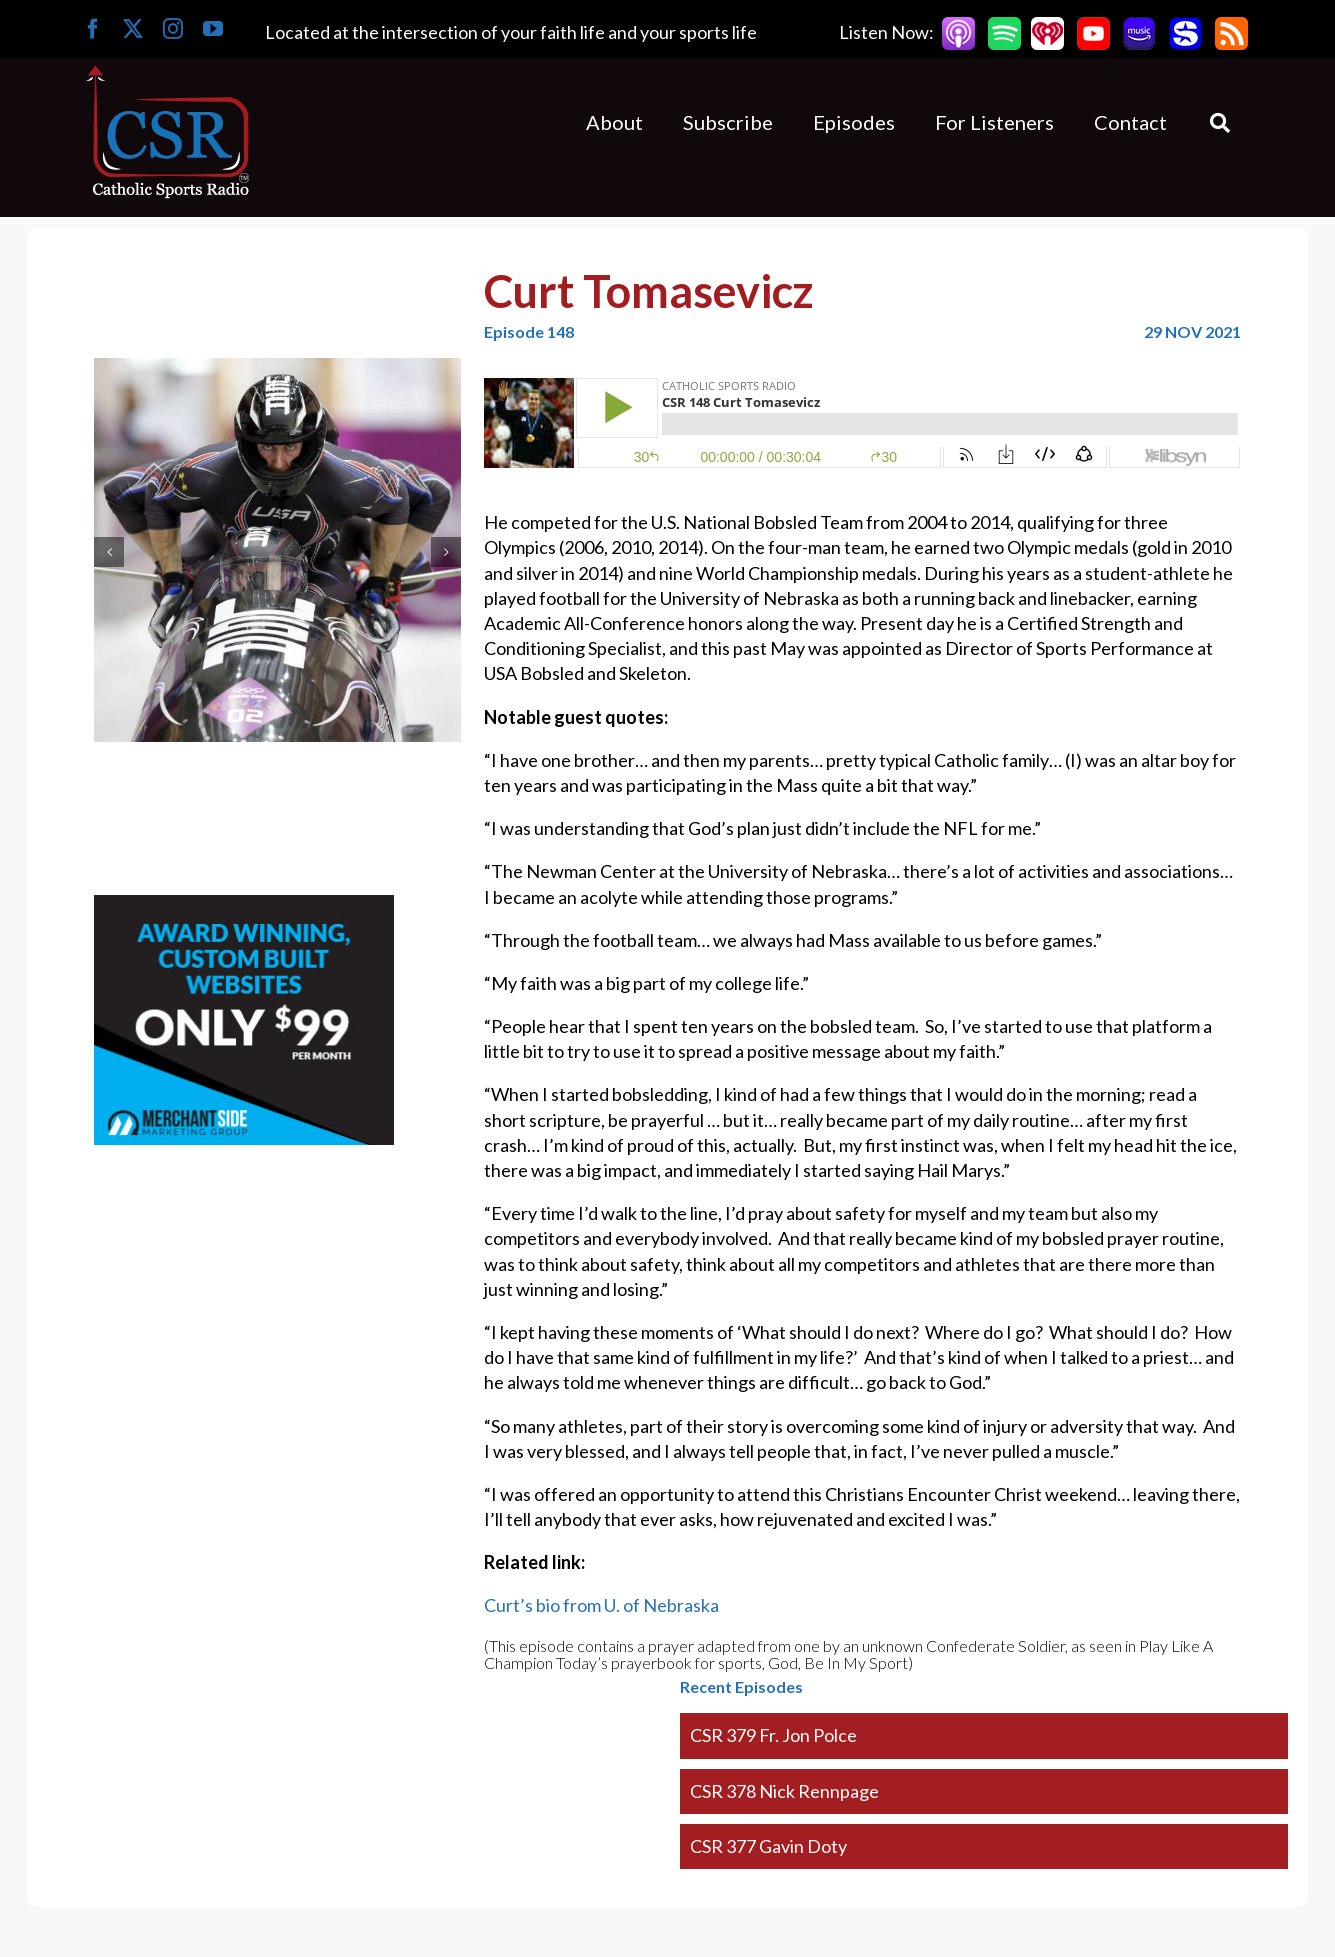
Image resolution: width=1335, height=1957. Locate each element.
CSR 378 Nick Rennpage (784, 1791)
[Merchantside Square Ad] (244, 907)
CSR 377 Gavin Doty (768, 1846)
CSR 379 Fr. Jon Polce (773, 1735)
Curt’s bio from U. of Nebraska (601, 1605)
